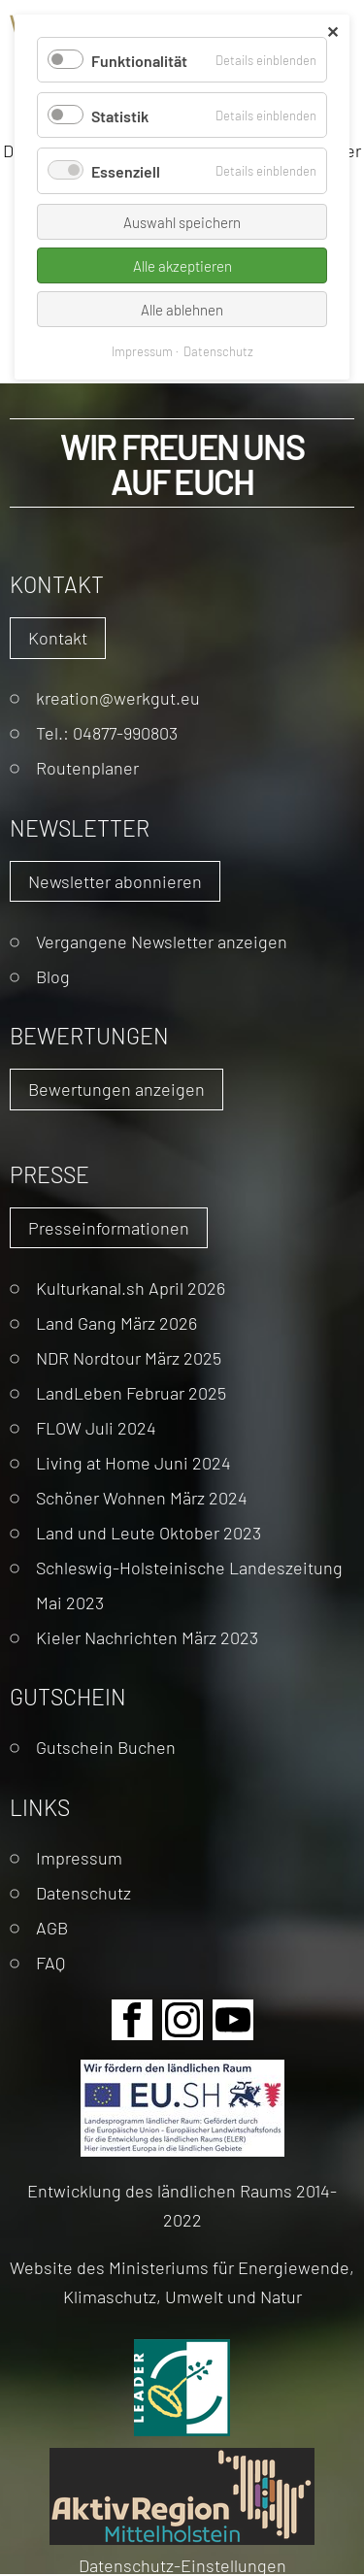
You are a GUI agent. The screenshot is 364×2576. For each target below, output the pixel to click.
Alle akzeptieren (182, 265)
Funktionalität (139, 60)
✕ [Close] (332, 31)
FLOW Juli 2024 (96, 1427)
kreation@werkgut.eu (118, 697)
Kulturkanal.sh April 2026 (130, 1287)
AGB (52, 1927)
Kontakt (57, 637)
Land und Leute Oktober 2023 (148, 1532)
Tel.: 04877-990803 (107, 732)
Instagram (182, 2019)
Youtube (233, 2019)
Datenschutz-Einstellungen (182, 2565)
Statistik (120, 115)
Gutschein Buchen (106, 1746)
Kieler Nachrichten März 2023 (147, 1637)
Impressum (79, 1857)
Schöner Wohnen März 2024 (142, 1497)
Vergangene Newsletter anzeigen (161, 941)
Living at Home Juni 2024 (133, 1462)
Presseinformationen (108, 1227)
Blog (53, 976)
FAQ (50, 1962)
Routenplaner (87, 767)
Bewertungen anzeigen (116, 1088)
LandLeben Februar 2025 (131, 1392)
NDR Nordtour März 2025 (128, 1357)
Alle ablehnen (182, 309)
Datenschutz (83, 1892)
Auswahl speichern (182, 222)
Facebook (132, 2019)
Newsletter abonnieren (115, 881)
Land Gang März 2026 (116, 1322)
